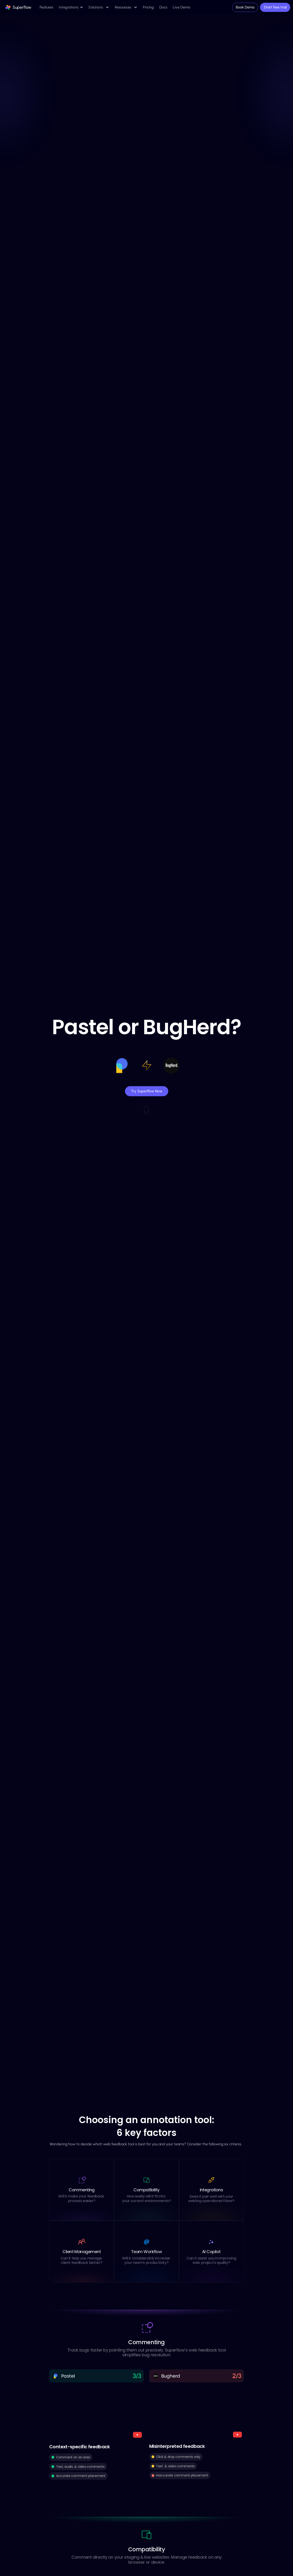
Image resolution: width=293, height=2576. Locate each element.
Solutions (95, 7)
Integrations (69, 7)
